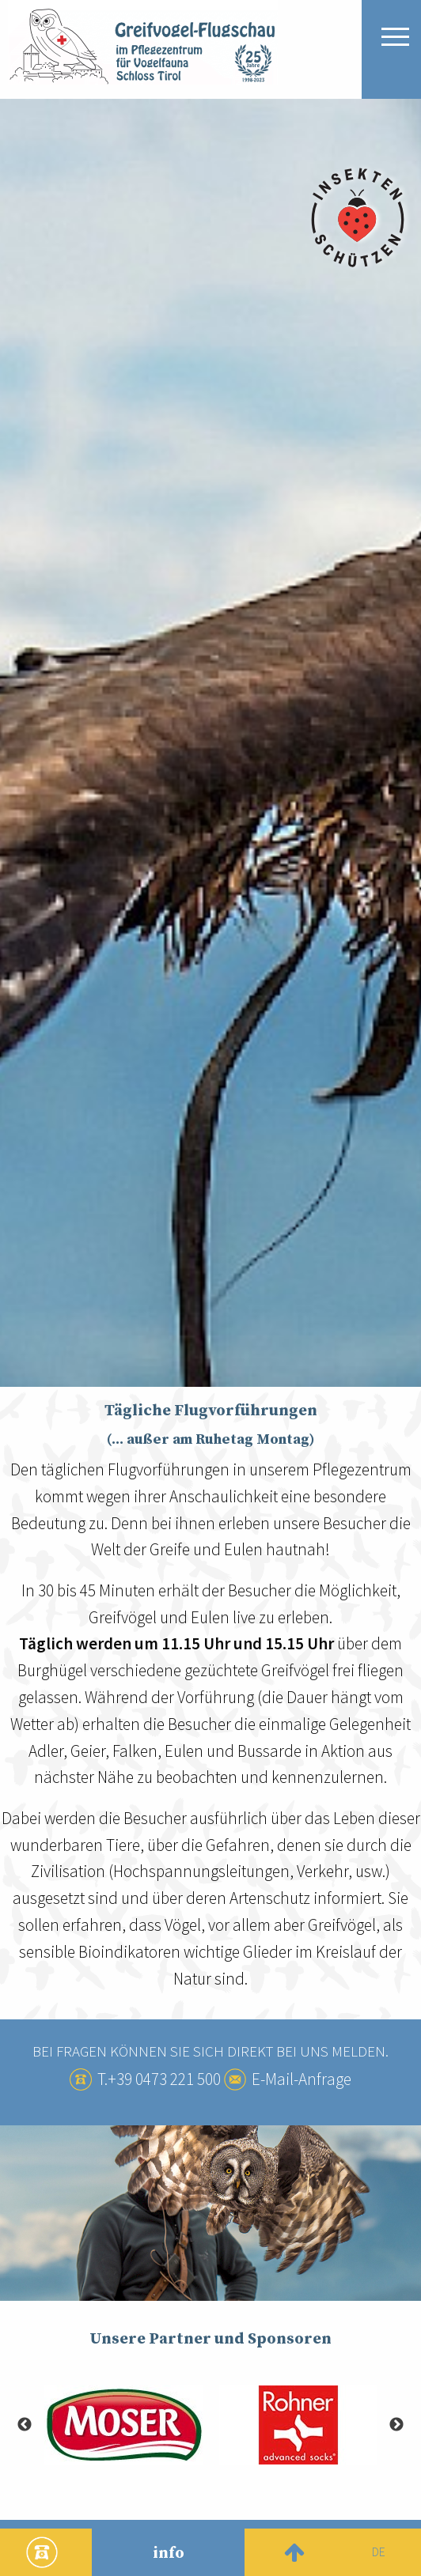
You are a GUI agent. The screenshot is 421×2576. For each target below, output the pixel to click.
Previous (24, 2425)
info (168, 2553)
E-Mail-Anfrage (301, 2079)
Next (396, 2425)
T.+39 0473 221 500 (159, 2079)
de (378, 2551)
